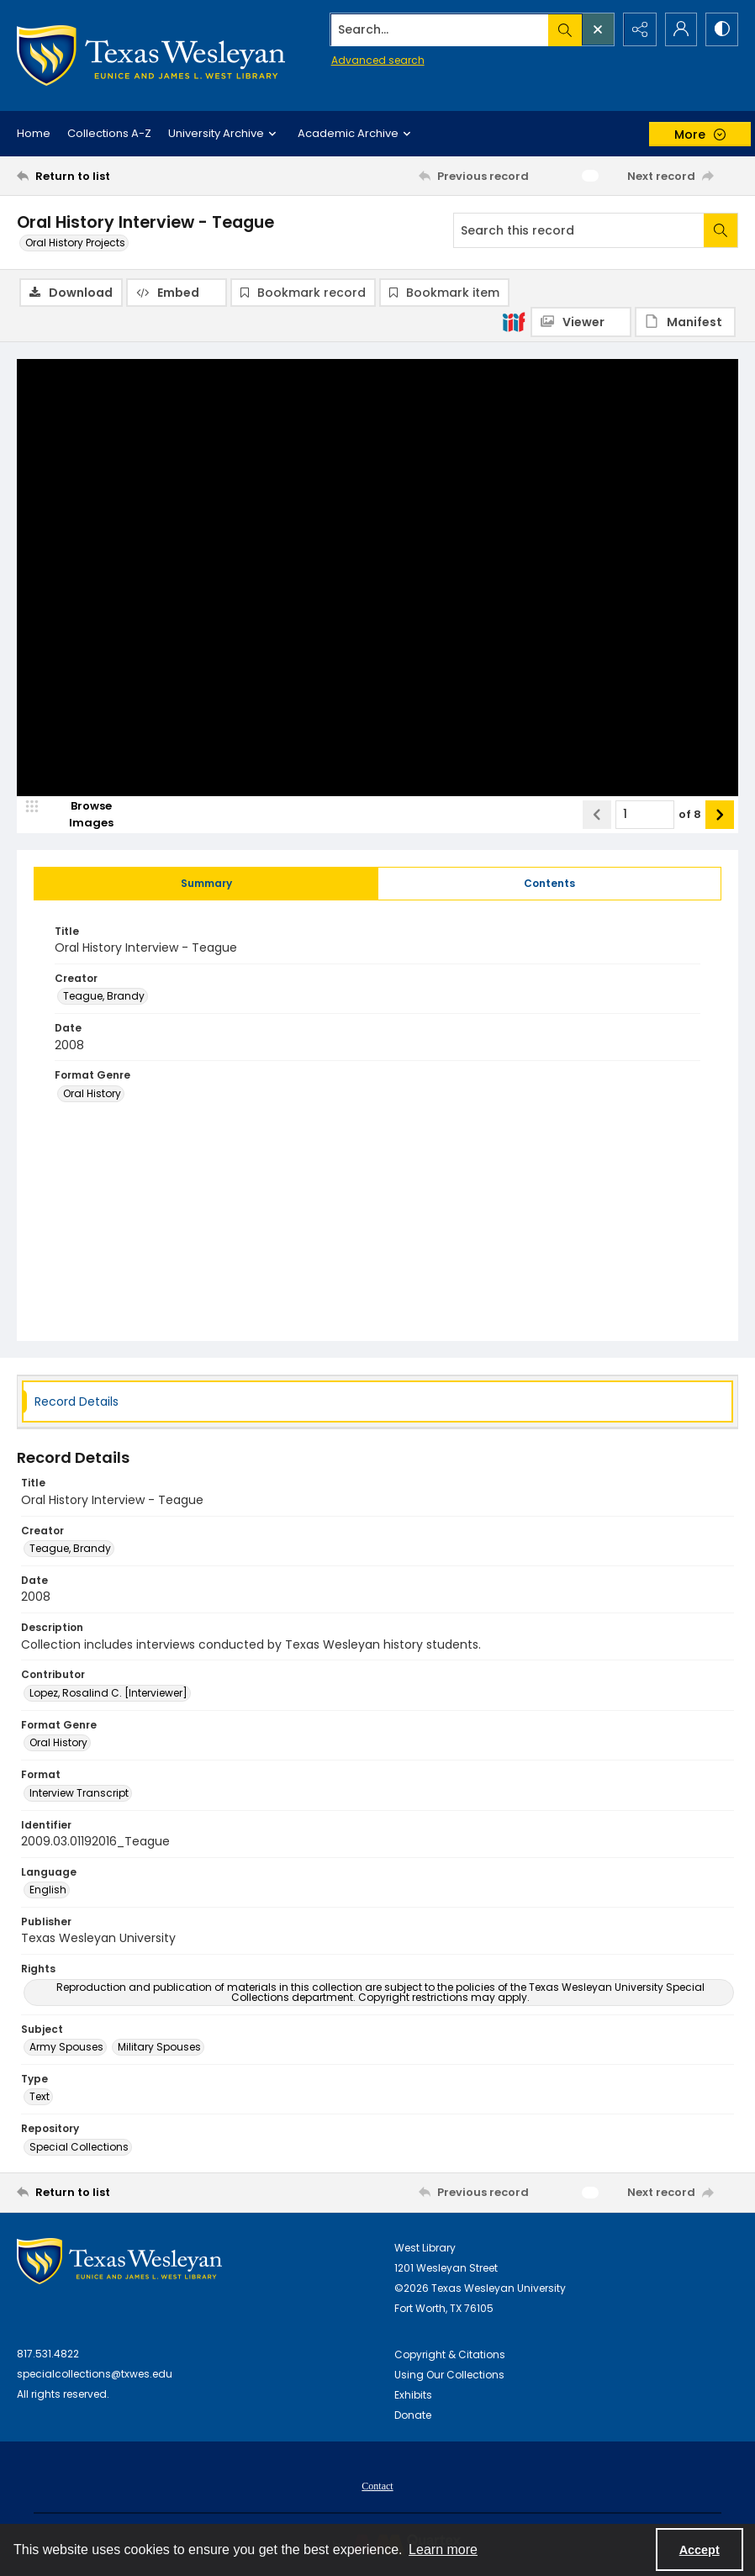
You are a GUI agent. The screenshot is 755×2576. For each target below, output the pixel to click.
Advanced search (373, 59)
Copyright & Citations (449, 2354)
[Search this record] (579, 230)
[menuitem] (377, 2485)
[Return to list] (113, 175)
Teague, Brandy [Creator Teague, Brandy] (104, 997)
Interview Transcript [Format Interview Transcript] (79, 1793)
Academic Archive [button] (356, 133)
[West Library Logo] (119, 2261)
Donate (412, 2415)
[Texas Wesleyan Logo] (151, 55)
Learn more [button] (443, 2549)
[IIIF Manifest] (685, 322)
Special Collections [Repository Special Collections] (79, 2147)
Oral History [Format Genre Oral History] (92, 1093)
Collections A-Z (109, 133)
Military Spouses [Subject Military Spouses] (159, 2047)
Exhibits (413, 2395)
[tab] (206, 884)
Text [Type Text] (39, 2097)
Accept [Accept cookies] (699, 2550)
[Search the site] (437, 29)
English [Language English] (47, 1890)
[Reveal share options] (637, 29)
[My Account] (679, 29)
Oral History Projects (75, 242)
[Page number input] (644, 814)
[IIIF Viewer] (581, 322)
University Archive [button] (224, 133)
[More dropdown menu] (700, 134)
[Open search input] (595, 29)
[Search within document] (720, 230)
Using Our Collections (449, 2374)
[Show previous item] (597, 814)
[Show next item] (719, 814)
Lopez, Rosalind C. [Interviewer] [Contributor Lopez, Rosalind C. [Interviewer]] (108, 1693)
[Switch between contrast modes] (721, 29)
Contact (377, 2486)
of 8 (689, 814)
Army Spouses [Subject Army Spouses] (66, 2047)
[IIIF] (513, 321)
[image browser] (80, 814)
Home (33, 133)
